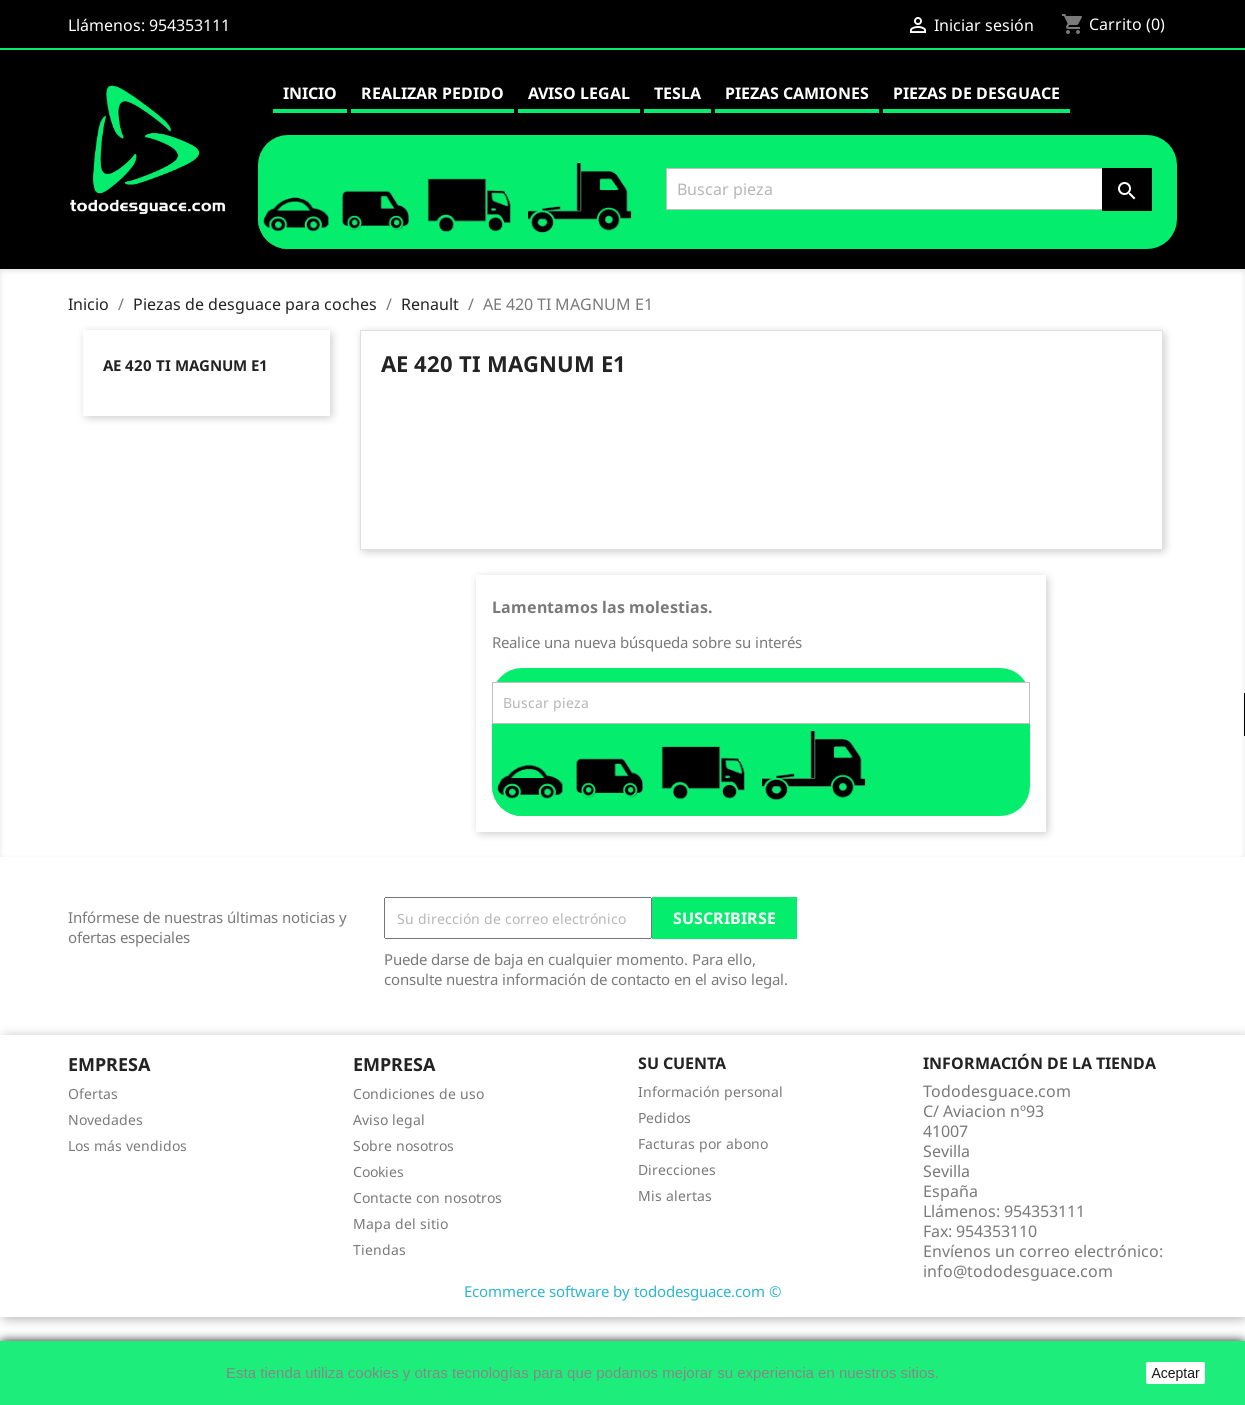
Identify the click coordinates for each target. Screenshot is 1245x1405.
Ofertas (93, 1093)
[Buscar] (906, 189)
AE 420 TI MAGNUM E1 (185, 365)
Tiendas (379, 1249)
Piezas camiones (797, 93)
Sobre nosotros (403, 1145)
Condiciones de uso (418, 1093)
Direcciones (677, 1169)
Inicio (310, 93)
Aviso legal (579, 93)
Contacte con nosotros (427, 1197)
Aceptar (1175, 1373)
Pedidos (664, 1117)
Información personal (710, 1091)
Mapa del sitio (400, 1223)
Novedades (105, 1119)
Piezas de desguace (976, 93)
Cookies (378, 1171)
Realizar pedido (432, 93)
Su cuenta (682, 1063)
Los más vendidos (127, 1145)
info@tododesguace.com (1018, 1271)
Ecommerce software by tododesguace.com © (622, 1291)
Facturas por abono (703, 1143)
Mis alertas (675, 1195)
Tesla (677, 93)
